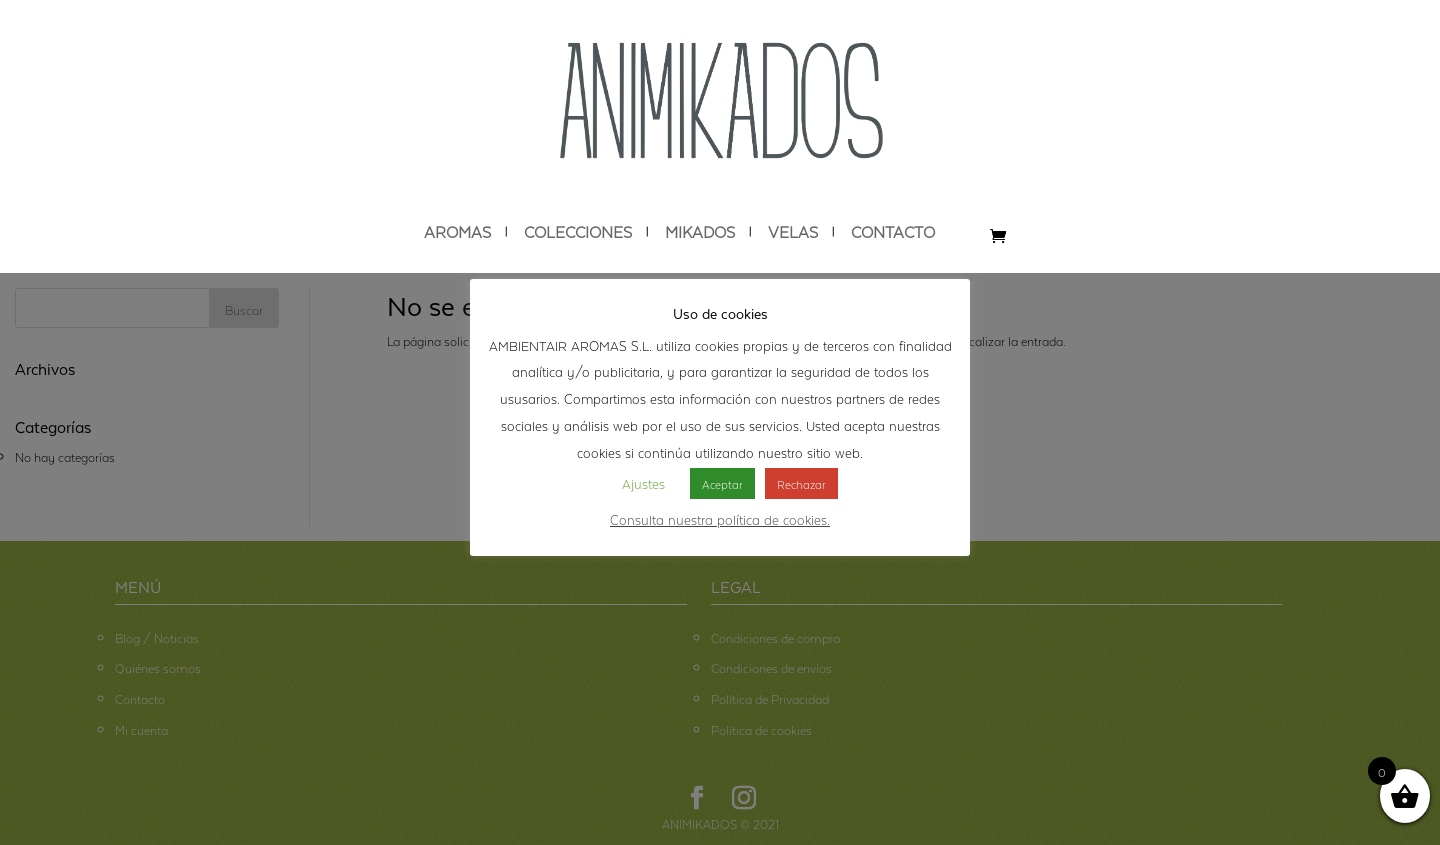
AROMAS (457, 232)
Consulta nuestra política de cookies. (720, 518)
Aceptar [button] (722, 483)
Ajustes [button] (643, 482)
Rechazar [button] (801, 483)
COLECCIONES (578, 232)
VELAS (793, 232)
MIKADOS (700, 232)
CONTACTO (893, 232)
